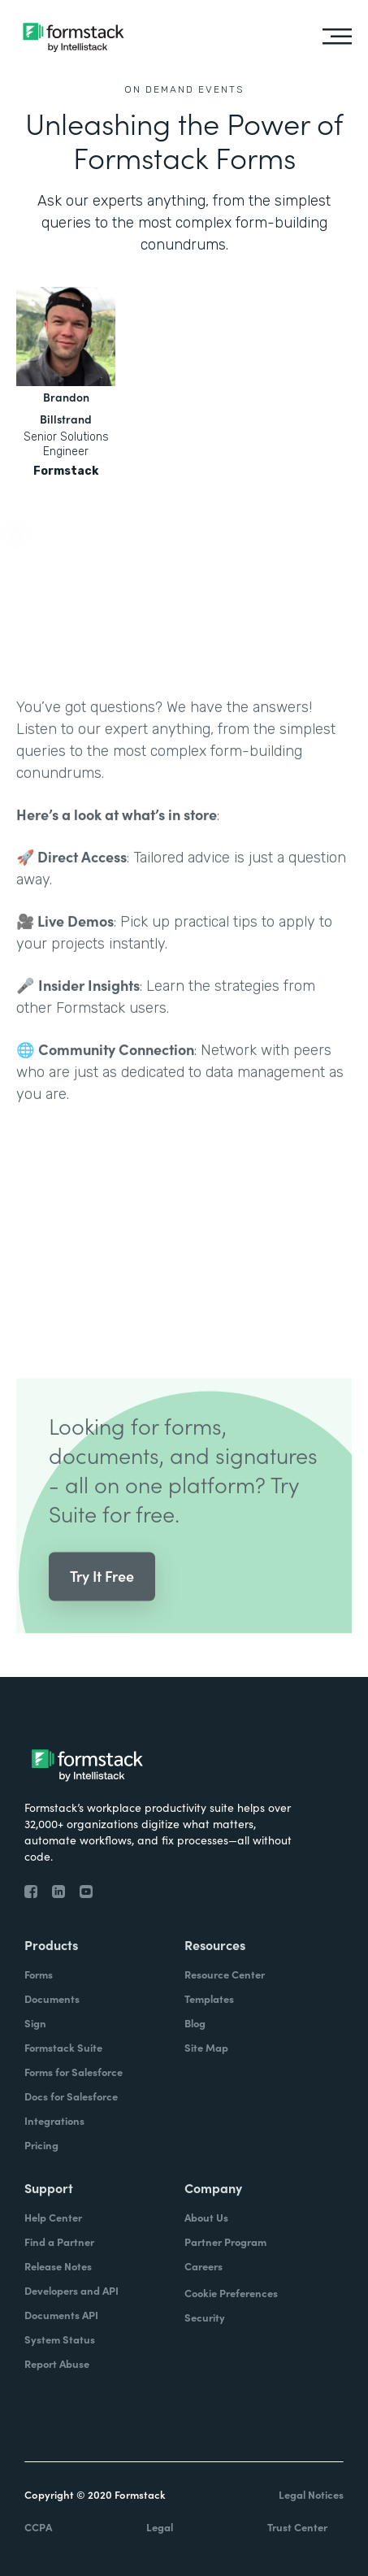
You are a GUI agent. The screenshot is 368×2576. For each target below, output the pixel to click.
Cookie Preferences (231, 2292)
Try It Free (102, 1604)
